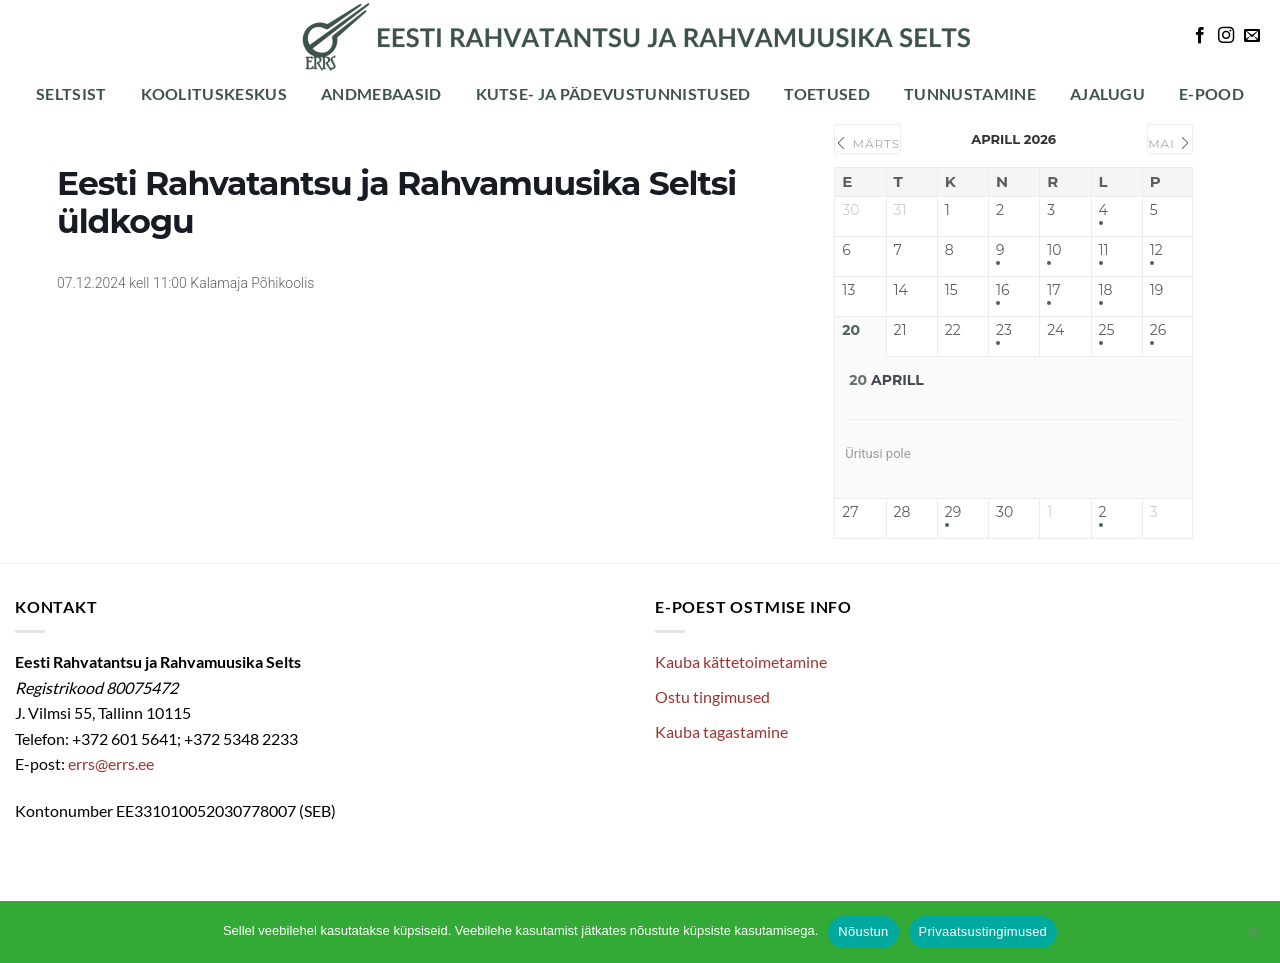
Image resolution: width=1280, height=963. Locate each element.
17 (1053, 290)
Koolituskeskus (214, 93)
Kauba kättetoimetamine (741, 661)
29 (953, 512)
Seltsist (71, 93)
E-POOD (1211, 93)
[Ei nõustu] (1253, 938)
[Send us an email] (1252, 36)
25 (1107, 330)
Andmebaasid (381, 93)
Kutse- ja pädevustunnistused (613, 93)
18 (1106, 290)
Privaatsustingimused (983, 931)
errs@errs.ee (111, 763)
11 (1104, 250)
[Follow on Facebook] (1200, 36)
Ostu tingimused (712, 696)
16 (1003, 290)
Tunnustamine (970, 93)
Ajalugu (1107, 93)
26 (1158, 330)
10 (1054, 250)
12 (1156, 250)
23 (1004, 330)
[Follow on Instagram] (1226, 36)
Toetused (827, 93)
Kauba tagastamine (721, 731)
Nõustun (863, 931)
